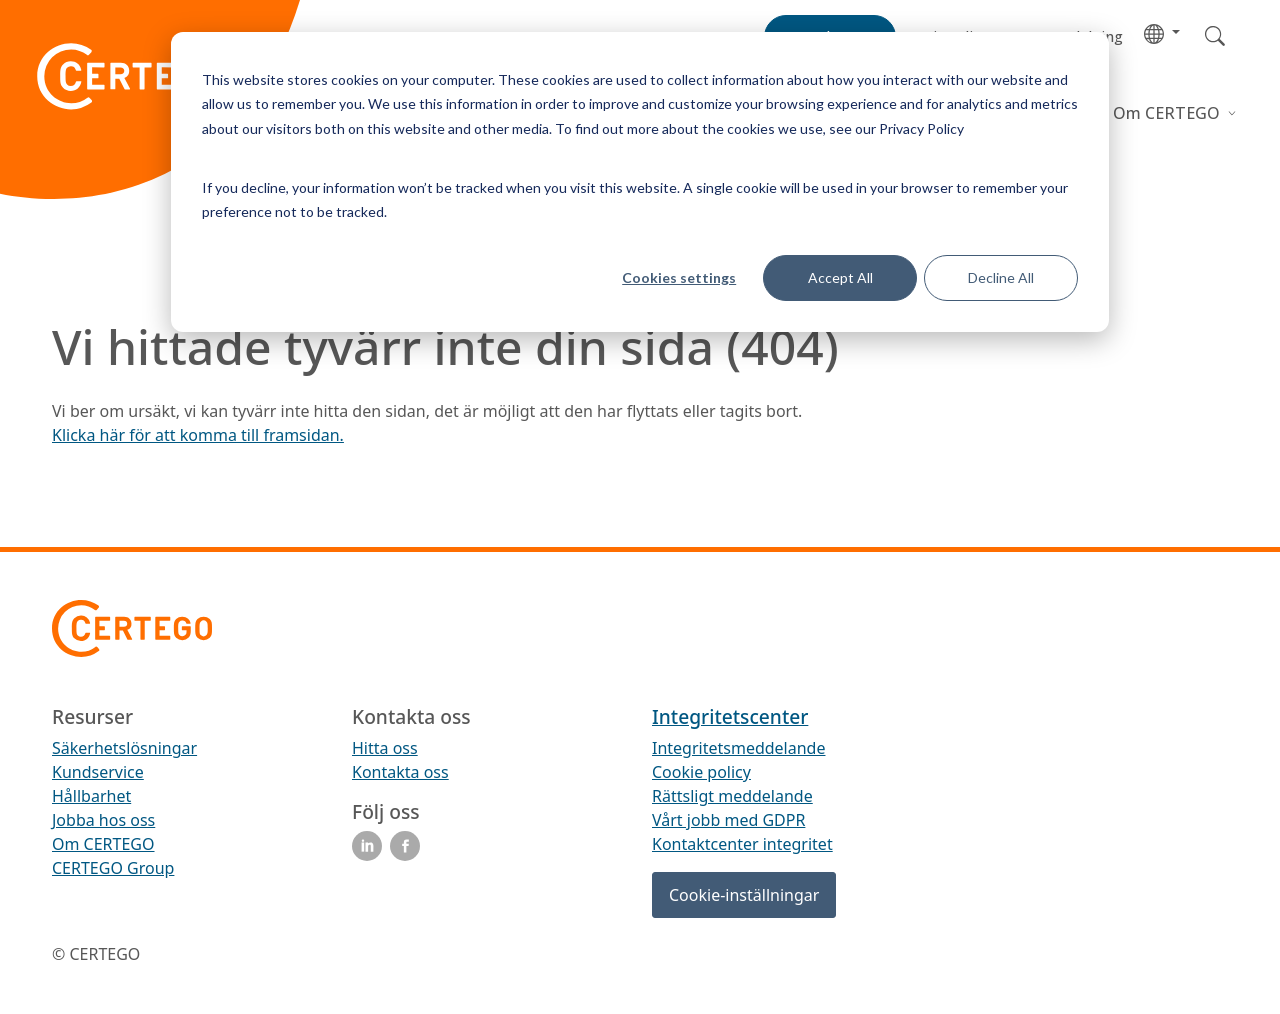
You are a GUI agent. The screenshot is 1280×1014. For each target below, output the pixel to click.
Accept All (840, 277)
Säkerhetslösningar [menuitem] (124, 748)
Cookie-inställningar (744, 895)
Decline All (1001, 277)
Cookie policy (701, 772)
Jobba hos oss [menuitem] (103, 820)
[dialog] (640, 182)
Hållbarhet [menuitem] (91, 796)
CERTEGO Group (113, 868)
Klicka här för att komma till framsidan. (198, 435)
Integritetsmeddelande (738, 748)
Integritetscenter (730, 716)
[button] (1162, 32)
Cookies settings (679, 277)
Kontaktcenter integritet (742, 844)
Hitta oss (385, 748)
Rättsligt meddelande (732, 796)
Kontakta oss (400, 772)
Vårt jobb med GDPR (728, 820)
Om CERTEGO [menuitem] (103, 844)
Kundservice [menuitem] (98, 772)
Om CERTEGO (1168, 113)
